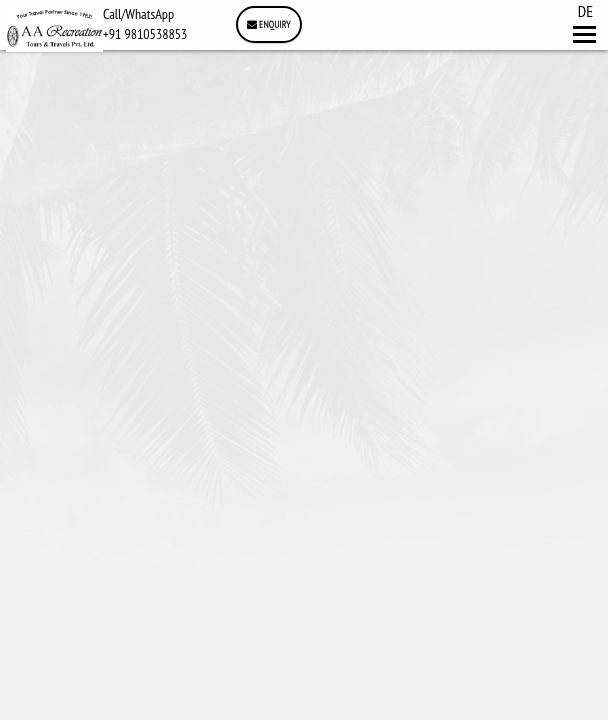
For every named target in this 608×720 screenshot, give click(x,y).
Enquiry (269, 24)
